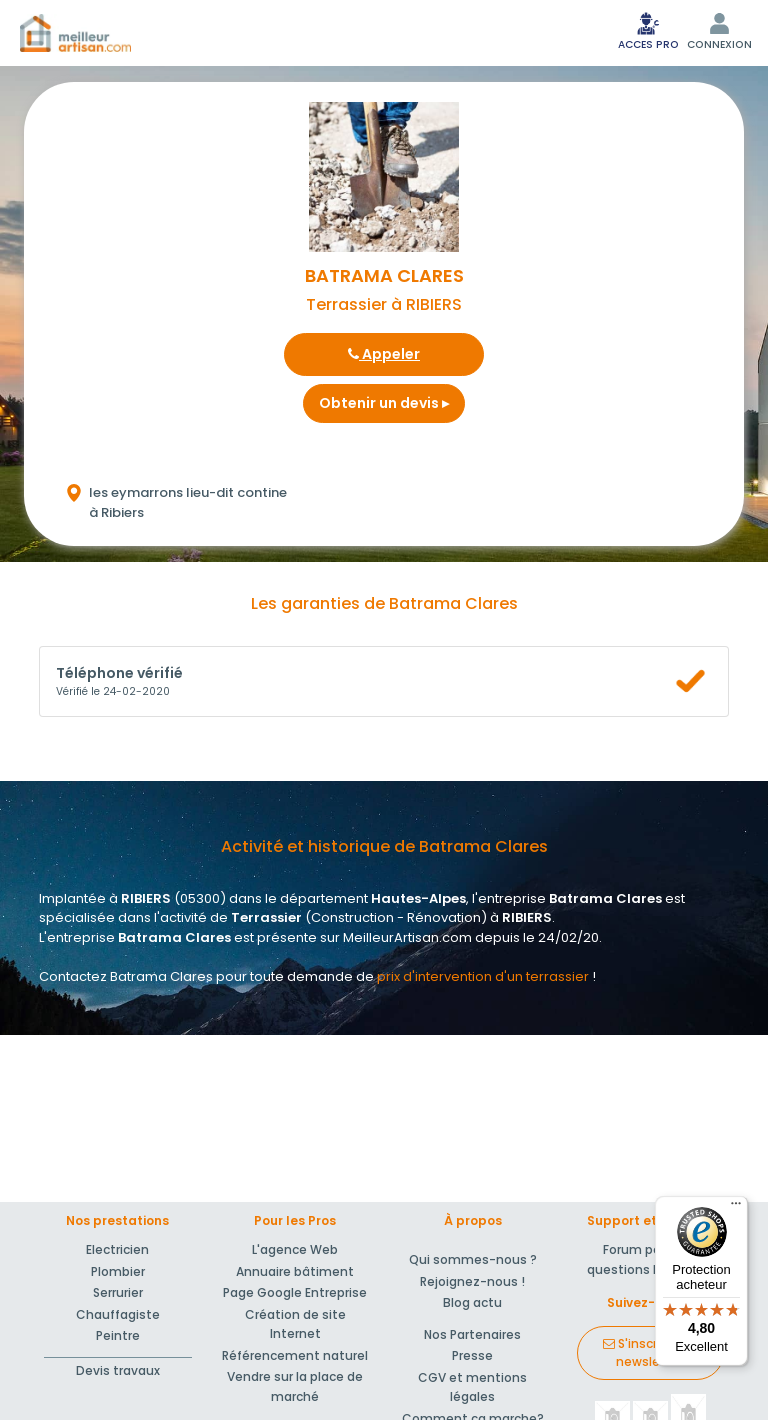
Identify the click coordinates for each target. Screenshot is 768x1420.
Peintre (118, 1335)
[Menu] (736, 1208)
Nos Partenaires (472, 1334)
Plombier (118, 1271)
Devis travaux (118, 1370)
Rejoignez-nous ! (472, 1281)
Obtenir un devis (384, 403)
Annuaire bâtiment (295, 1271)
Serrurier (118, 1292)
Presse (472, 1355)
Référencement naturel (295, 1355)
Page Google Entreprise (295, 1292)
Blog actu (472, 1302)
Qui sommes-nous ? (473, 1259)
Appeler (384, 354)
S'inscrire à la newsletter (650, 1352)
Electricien (117, 1249)
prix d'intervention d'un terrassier (483, 976)
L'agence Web (295, 1249)
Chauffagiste (118, 1314)
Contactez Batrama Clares (126, 976)
